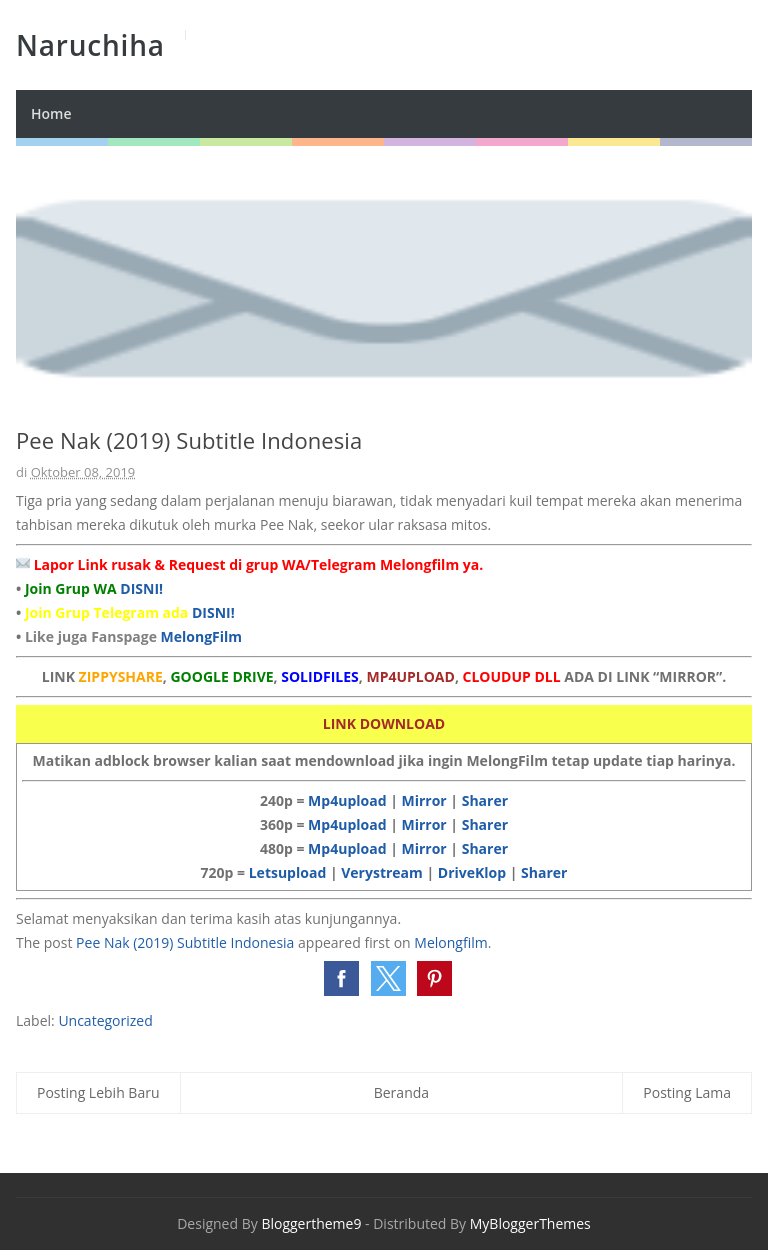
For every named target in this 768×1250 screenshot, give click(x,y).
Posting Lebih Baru (98, 1092)
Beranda (401, 1092)
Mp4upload (347, 800)
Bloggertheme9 (311, 1223)
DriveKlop (472, 872)
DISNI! (141, 588)
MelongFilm (202, 636)
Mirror (423, 800)
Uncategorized (105, 1020)
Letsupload (288, 872)
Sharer (485, 800)
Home (51, 113)
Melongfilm (450, 942)
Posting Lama (687, 1092)
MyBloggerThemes (530, 1223)
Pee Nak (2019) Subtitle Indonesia (185, 942)
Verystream (382, 872)
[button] (341, 978)
